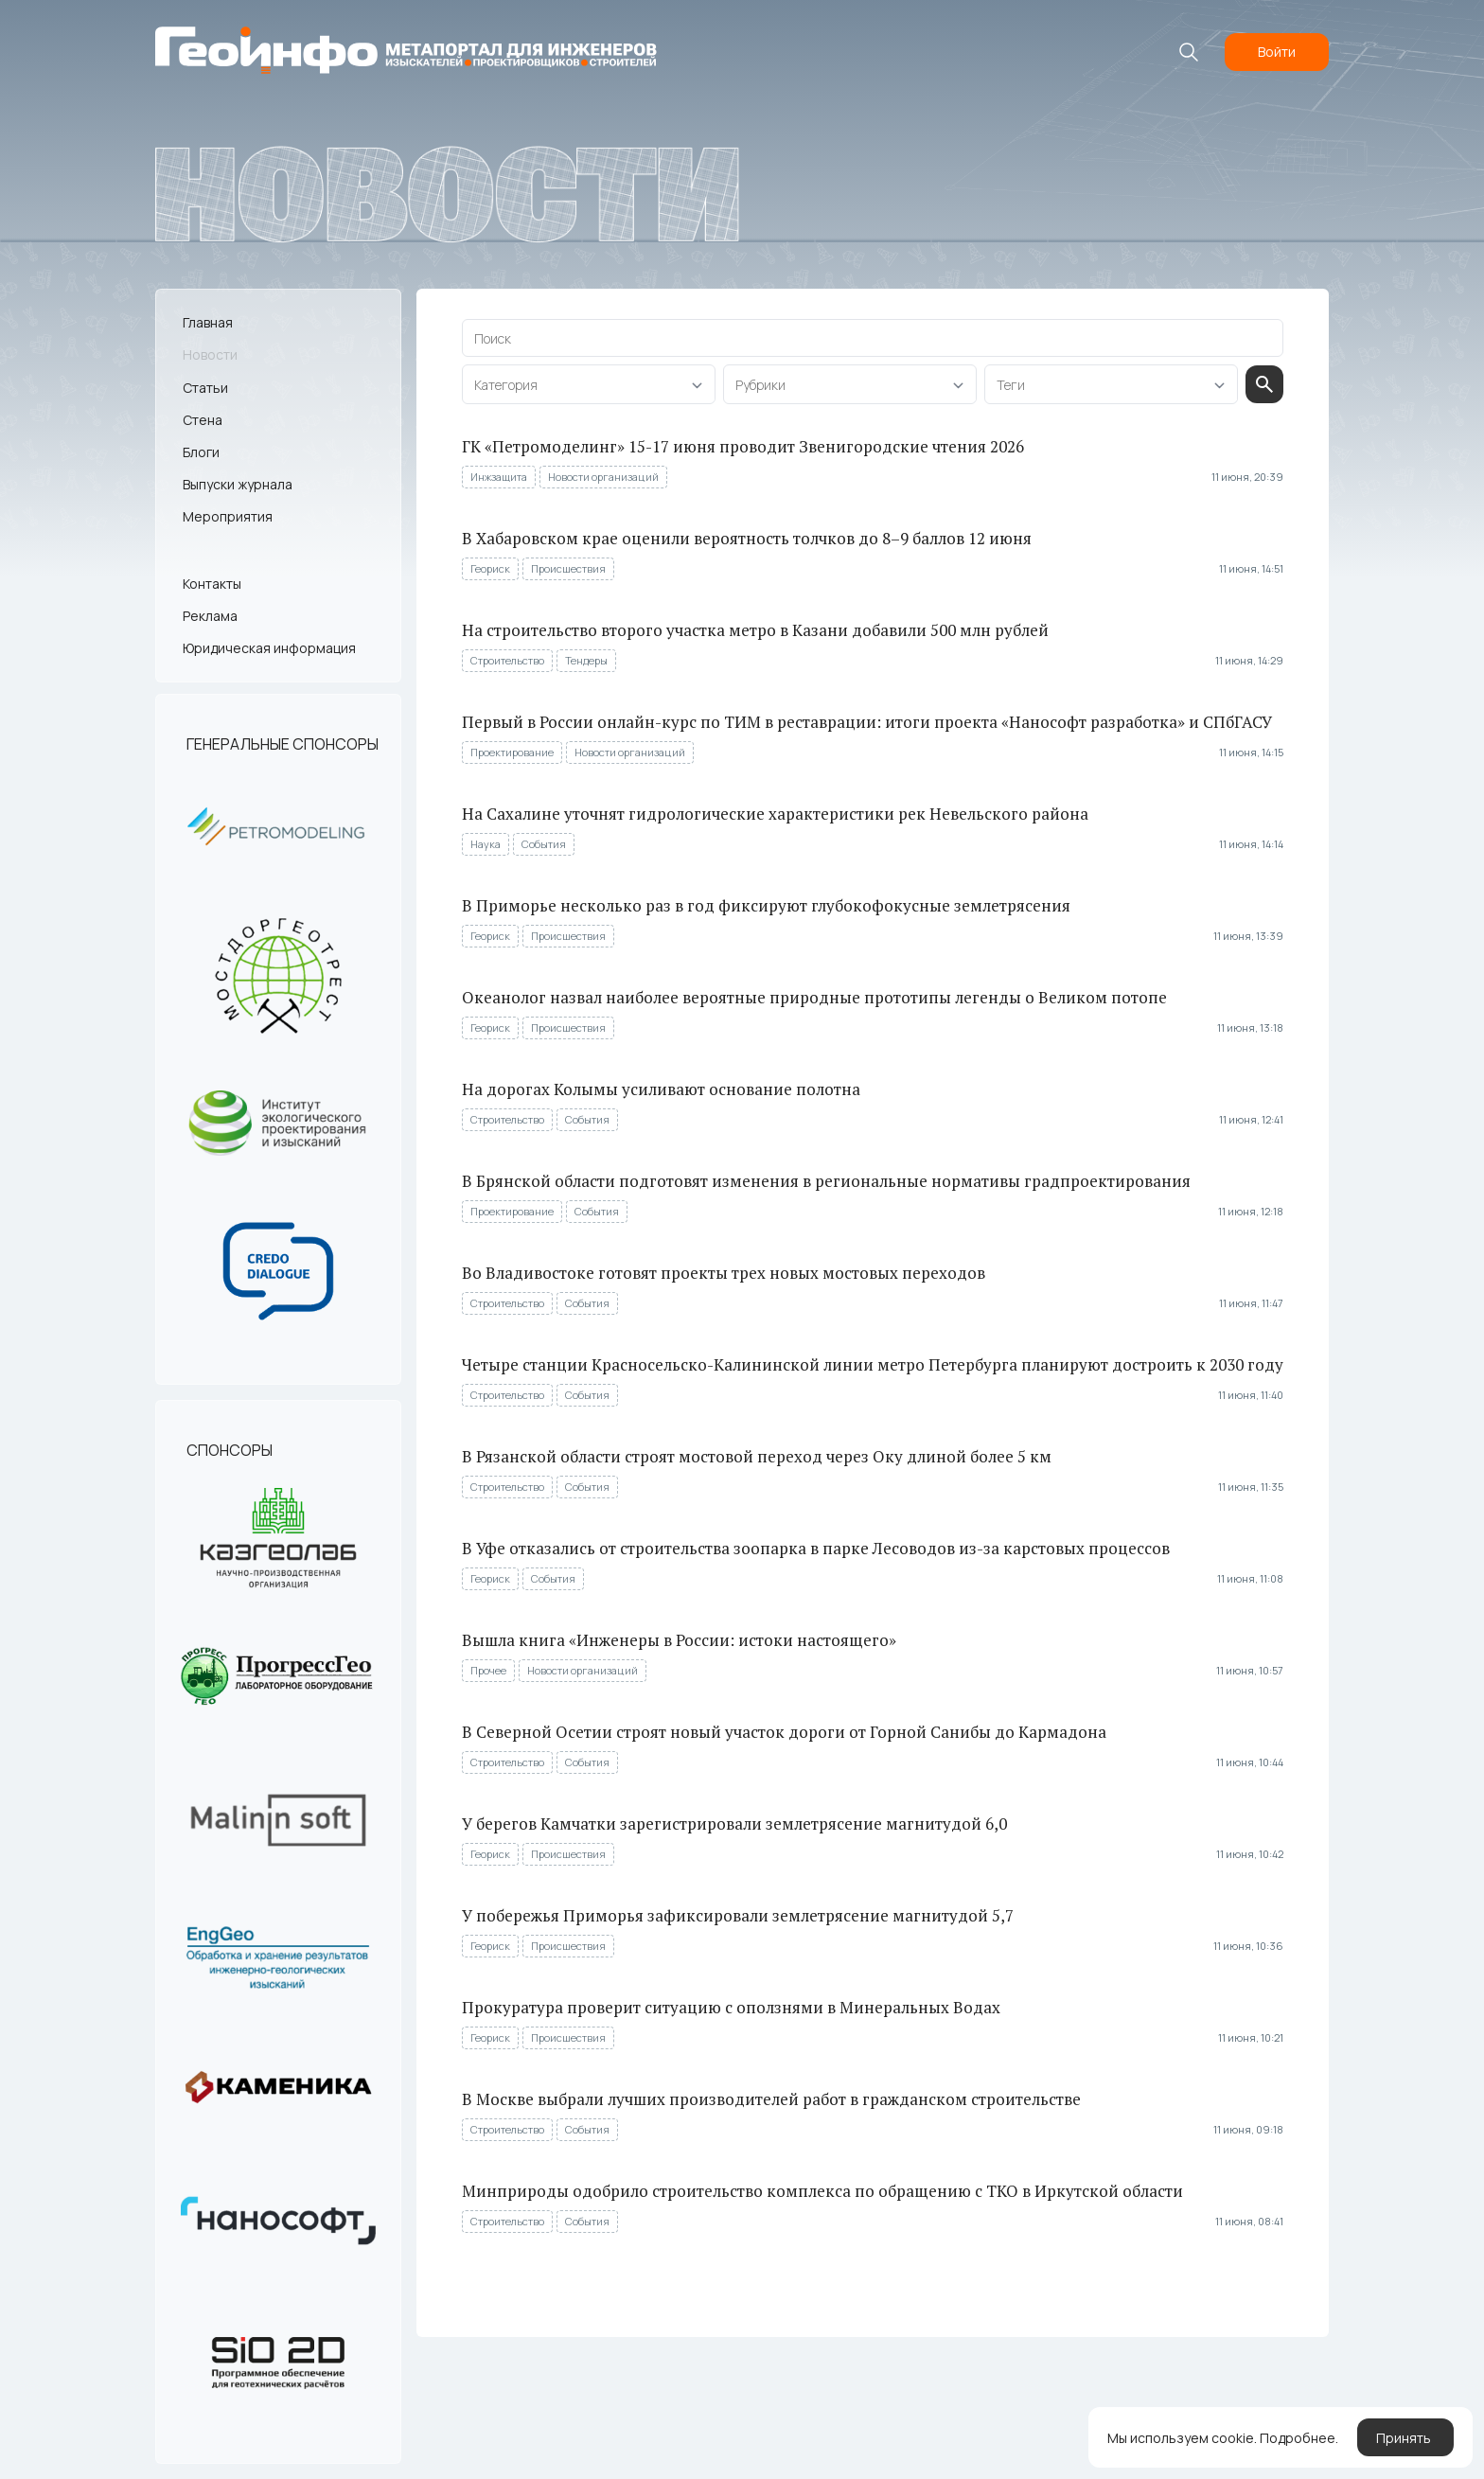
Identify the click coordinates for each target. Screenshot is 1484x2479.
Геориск (490, 568)
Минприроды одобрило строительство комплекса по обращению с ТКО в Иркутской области (822, 2191)
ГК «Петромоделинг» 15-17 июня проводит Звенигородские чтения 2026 (743, 446)
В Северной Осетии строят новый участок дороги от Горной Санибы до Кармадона (784, 1732)
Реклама (210, 616)
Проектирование (512, 752)
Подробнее (1297, 2438)
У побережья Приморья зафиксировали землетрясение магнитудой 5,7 (738, 1915)
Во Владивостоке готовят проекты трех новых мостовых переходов (723, 1273)
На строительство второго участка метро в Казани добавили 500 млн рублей (755, 630)
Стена (202, 420)
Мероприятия (228, 516)
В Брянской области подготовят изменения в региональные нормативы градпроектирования (826, 1181)
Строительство (507, 660)
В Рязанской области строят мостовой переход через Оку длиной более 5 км (756, 1456)
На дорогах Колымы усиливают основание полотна (661, 1089)
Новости (210, 354)
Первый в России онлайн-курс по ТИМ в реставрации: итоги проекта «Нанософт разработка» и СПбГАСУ (867, 722)
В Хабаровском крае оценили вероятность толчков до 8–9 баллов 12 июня (747, 538)
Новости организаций (603, 476)
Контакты (212, 584)
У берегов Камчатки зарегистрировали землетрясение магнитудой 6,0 (734, 1823)
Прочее (488, 1670)
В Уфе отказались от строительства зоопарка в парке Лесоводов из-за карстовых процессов (816, 1548)
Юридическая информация (269, 648)
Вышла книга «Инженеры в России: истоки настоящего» (679, 1640)
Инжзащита (498, 476)
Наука (485, 844)
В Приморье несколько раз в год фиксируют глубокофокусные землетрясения (766, 905)
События (543, 844)
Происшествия (568, 568)
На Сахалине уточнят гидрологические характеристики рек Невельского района (775, 813)
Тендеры (586, 660)
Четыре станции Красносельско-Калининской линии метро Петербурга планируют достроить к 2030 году (872, 1364)
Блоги (201, 452)
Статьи (205, 388)
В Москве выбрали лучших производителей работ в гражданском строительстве (771, 2099)
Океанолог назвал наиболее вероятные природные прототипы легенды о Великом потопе (814, 997)
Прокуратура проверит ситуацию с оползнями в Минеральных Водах (731, 2007)
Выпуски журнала (237, 484)
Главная (208, 322)
